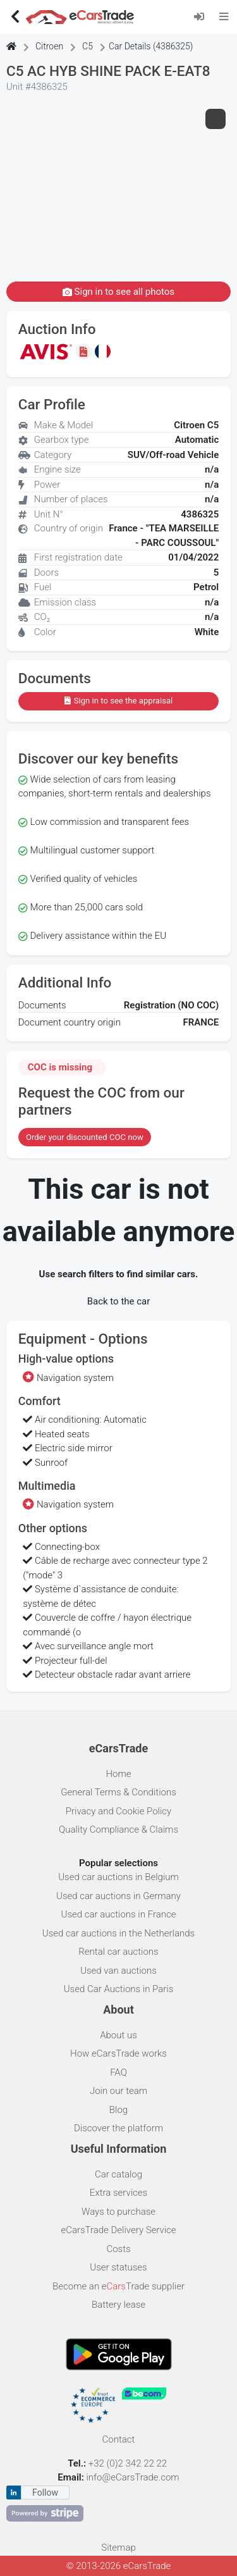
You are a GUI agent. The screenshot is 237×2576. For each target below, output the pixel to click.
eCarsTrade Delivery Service (118, 2230)
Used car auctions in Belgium (118, 1877)
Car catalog (118, 2174)
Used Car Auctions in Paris (119, 1989)
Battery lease (118, 2304)
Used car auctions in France (118, 1914)
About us (118, 2035)
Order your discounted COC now (84, 1137)
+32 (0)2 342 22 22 (128, 2463)
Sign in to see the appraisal (118, 701)
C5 (87, 46)
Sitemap (118, 2547)
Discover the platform (118, 2128)
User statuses (118, 2267)
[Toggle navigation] (224, 16)
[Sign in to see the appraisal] (85, 351)
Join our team (118, 2090)
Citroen (49, 46)
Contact (118, 2439)
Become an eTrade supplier (118, 2286)
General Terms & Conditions (118, 1792)
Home (118, 1774)
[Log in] (203, 16)
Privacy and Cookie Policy (118, 1811)
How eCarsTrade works (118, 2053)
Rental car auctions (118, 1951)
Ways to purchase (118, 2211)
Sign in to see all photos (118, 291)
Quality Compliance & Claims (118, 1829)
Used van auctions (118, 1970)
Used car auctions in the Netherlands (118, 1933)
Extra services (118, 2192)
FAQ (118, 2072)
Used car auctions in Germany (118, 1896)
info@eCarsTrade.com (132, 2477)
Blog (118, 2109)
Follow (45, 2492)
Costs (118, 2249)
